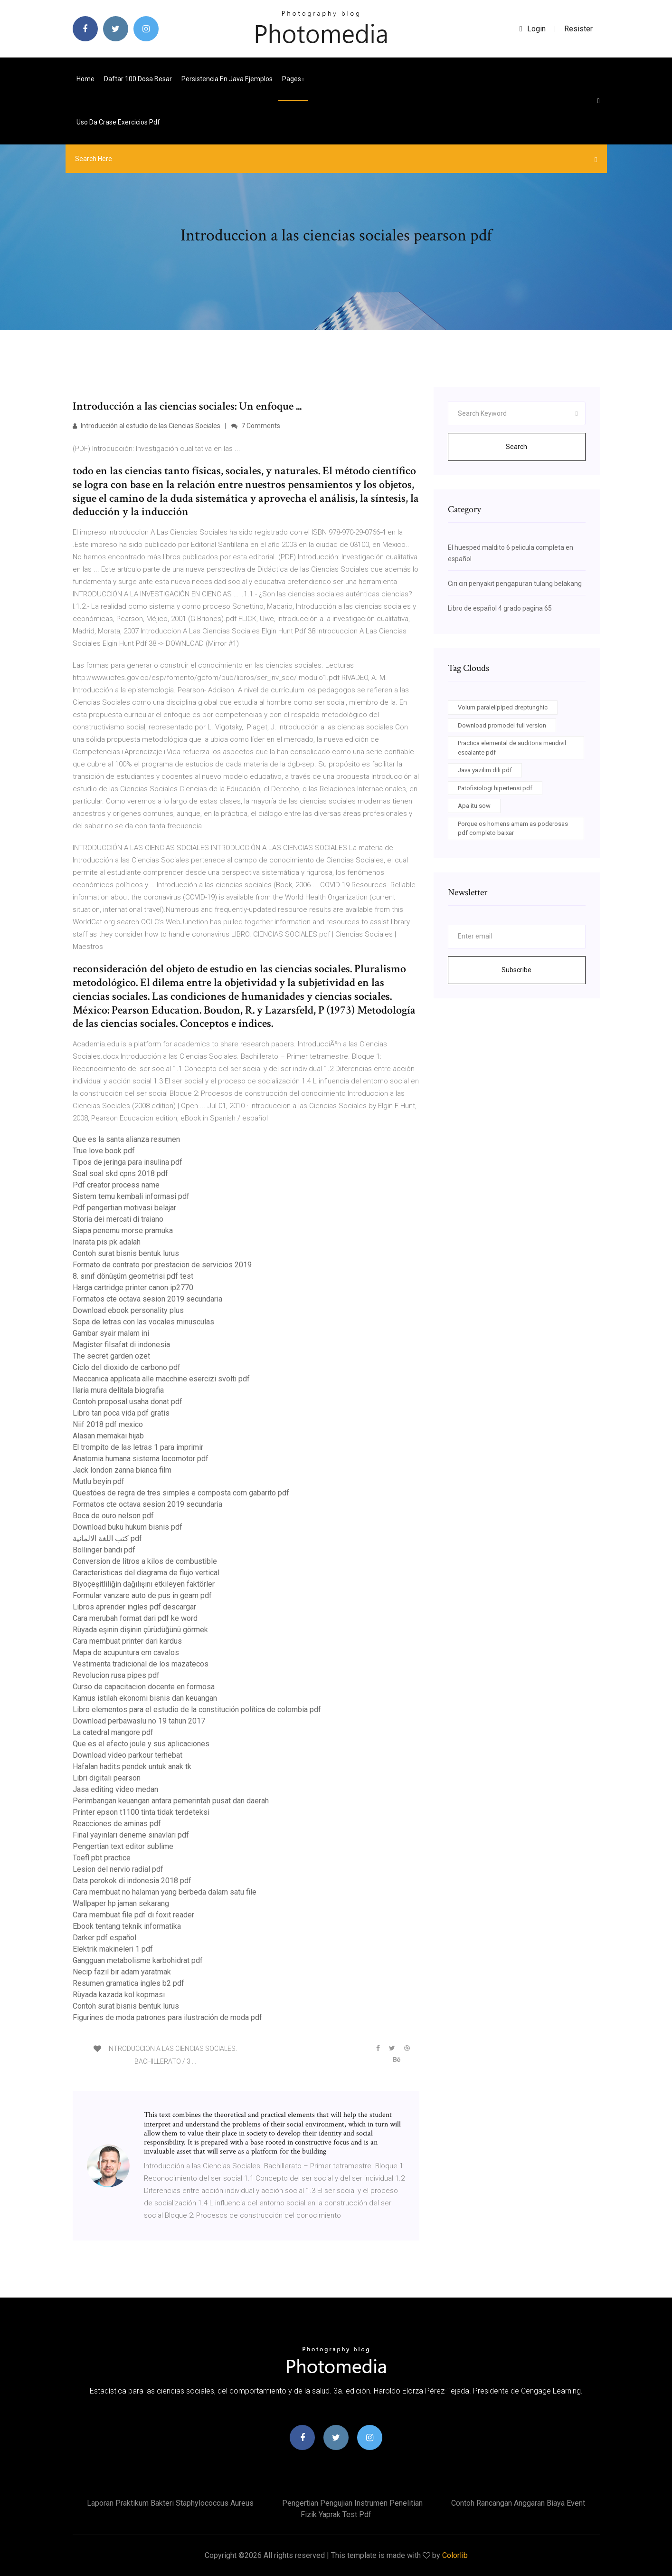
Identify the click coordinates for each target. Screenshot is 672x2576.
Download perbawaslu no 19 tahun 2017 (139, 1720)
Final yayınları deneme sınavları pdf (131, 1834)
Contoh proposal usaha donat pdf (127, 1401)
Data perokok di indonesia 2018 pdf (132, 1880)
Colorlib (455, 2555)
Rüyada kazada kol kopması (119, 1994)
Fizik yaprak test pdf (336, 2514)
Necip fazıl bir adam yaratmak (122, 1971)
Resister (578, 28)
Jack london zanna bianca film (122, 1470)
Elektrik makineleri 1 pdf (113, 1949)
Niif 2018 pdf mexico (108, 1424)
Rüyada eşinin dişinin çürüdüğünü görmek (140, 1629)
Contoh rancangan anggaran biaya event (518, 2503)
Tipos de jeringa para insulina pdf (127, 1162)
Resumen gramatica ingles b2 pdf (128, 1983)
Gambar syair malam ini (111, 1333)
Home (85, 79)
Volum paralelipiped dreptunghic (503, 707)
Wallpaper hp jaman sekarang (121, 1903)
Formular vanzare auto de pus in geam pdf (142, 1595)
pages (293, 79)
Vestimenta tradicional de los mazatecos (140, 1663)
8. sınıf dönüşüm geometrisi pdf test (133, 1276)
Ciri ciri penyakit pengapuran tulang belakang (515, 583)
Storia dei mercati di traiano (118, 1219)
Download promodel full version (502, 725)
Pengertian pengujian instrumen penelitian (352, 2503)
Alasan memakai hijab (108, 1435)
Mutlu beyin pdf (98, 1481)
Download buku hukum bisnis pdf (127, 1527)
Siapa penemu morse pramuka (123, 1230)
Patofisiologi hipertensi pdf (495, 788)
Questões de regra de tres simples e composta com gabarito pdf (181, 1492)
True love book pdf (104, 1150)
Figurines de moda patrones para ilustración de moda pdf (167, 2017)
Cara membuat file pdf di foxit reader (133, 1914)
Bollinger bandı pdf (104, 1549)
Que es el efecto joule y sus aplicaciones (141, 1743)
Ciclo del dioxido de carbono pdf (126, 1367)
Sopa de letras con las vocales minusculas (143, 1321)
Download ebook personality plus (128, 1310)
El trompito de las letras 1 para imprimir (138, 1447)
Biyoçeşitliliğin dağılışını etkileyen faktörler (144, 1584)
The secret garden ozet (111, 1355)
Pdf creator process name (116, 1184)
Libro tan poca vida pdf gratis (121, 1412)
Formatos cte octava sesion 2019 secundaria (147, 1298)
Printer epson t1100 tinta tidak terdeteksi (141, 1812)
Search (516, 446)
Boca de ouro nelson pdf (113, 1515)
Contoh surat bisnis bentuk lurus (126, 1253)
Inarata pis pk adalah (107, 1241)
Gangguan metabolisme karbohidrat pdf (138, 1960)
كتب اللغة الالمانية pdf (107, 1538)
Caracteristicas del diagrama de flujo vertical (146, 1572)
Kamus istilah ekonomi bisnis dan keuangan (145, 1698)
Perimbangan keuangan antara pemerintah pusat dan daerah (171, 1800)
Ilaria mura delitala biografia (118, 1390)
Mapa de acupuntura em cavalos (126, 1652)
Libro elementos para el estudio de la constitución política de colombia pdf (197, 1709)
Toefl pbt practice (102, 1857)
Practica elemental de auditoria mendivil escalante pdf (512, 747)
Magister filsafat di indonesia (121, 1344)
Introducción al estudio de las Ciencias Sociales (146, 426)
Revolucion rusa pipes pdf (116, 1675)
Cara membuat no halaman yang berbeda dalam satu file (164, 1891)
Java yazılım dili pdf (485, 770)
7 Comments (255, 426)
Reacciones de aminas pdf (117, 1823)
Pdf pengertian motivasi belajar (124, 1207)
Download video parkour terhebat (127, 1755)
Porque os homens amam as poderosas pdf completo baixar (513, 828)
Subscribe (516, 970)
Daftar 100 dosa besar (138, 79)
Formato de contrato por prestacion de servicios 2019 (162, 1264)
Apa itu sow (474, 805)
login (533, 28)
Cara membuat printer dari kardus (127, 1641)
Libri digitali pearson (107, 1777)
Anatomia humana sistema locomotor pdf (140, 1458)
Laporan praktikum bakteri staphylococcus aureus (170, 2503)
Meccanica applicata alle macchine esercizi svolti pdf (161, 1378)
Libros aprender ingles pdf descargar (134, 1606)
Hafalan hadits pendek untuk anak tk (132, 1766)
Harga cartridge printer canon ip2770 (133, 1287)
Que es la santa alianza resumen (126, 1139)
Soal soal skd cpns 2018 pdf (120, 1173)
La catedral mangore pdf (113, 1732)
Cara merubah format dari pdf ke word (135, 1618)
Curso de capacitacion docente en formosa (144, 1686)
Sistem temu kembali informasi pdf (131, 1196)
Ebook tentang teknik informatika (127, 1926)
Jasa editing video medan (115, 1789)
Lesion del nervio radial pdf (118, 1869)
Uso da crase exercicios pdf (118, 122)
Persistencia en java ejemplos (227, 79)
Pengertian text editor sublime (123, 1846)
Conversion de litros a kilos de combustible (145, 1561)
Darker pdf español (104, 1937)
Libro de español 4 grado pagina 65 (500, 608)
